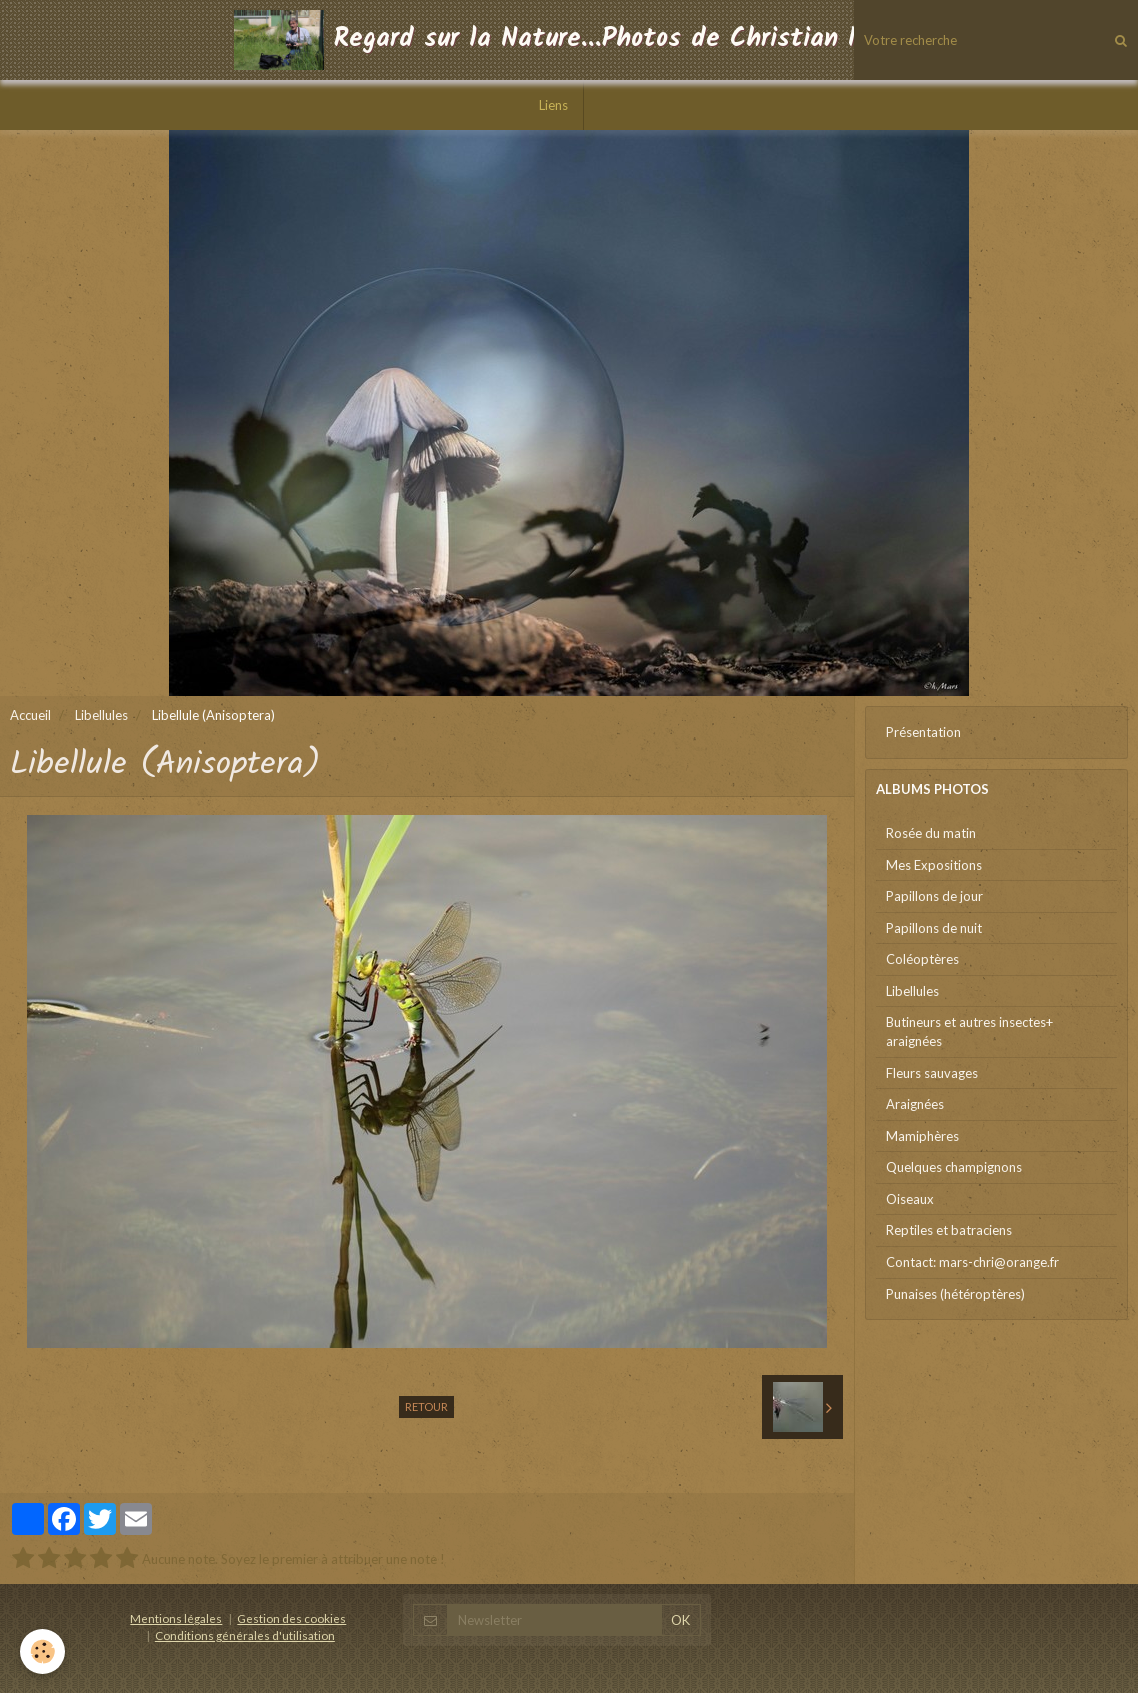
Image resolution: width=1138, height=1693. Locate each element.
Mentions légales (176, 1618)
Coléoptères (922, 959)
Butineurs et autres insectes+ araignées (969, 1031)
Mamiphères (922, 1136)
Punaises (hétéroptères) (955, 1294)
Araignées (915, 1104)
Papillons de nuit (934, 928)
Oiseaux (910, 1199)
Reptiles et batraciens (949, 1230)
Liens (553, 105)
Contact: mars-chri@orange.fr (972, 1262)
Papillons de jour (934, 896)
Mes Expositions (934, 865)
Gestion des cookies (291, 1618)
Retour (426, 1406)
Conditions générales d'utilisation (245, 1635)
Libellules (101, 715)
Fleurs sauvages (932, 1073)
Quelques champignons (954, 1167)
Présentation (923, 732)
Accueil (30, 715)
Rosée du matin (931, 833)
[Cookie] (42, 1651)
